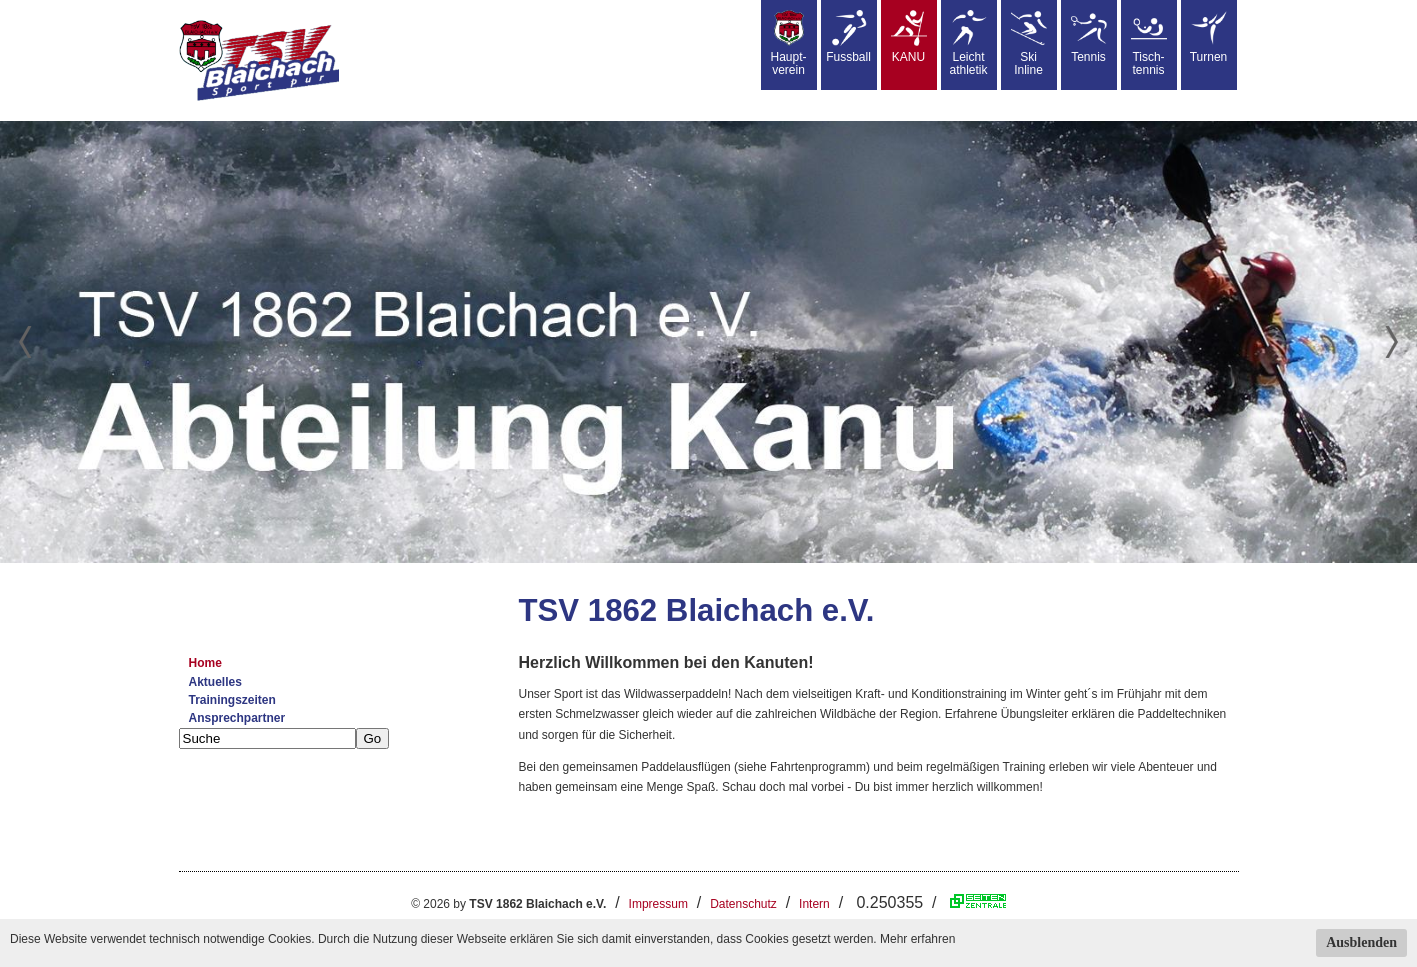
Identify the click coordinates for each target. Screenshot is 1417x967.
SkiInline (1029, 43)
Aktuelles (215, 682)
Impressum (658, 904)
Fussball (848, 37)
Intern (814, 904)
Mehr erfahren (917, 939)
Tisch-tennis (1149, 43)
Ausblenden (1361, 942)
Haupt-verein (788, 43)
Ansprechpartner (237, 718)
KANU (909, 37)
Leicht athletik (968, 43)
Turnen (1209, 37)
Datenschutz (743, 904)
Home (205, 663)
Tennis (1089, 37)
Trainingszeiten (232, 700)
